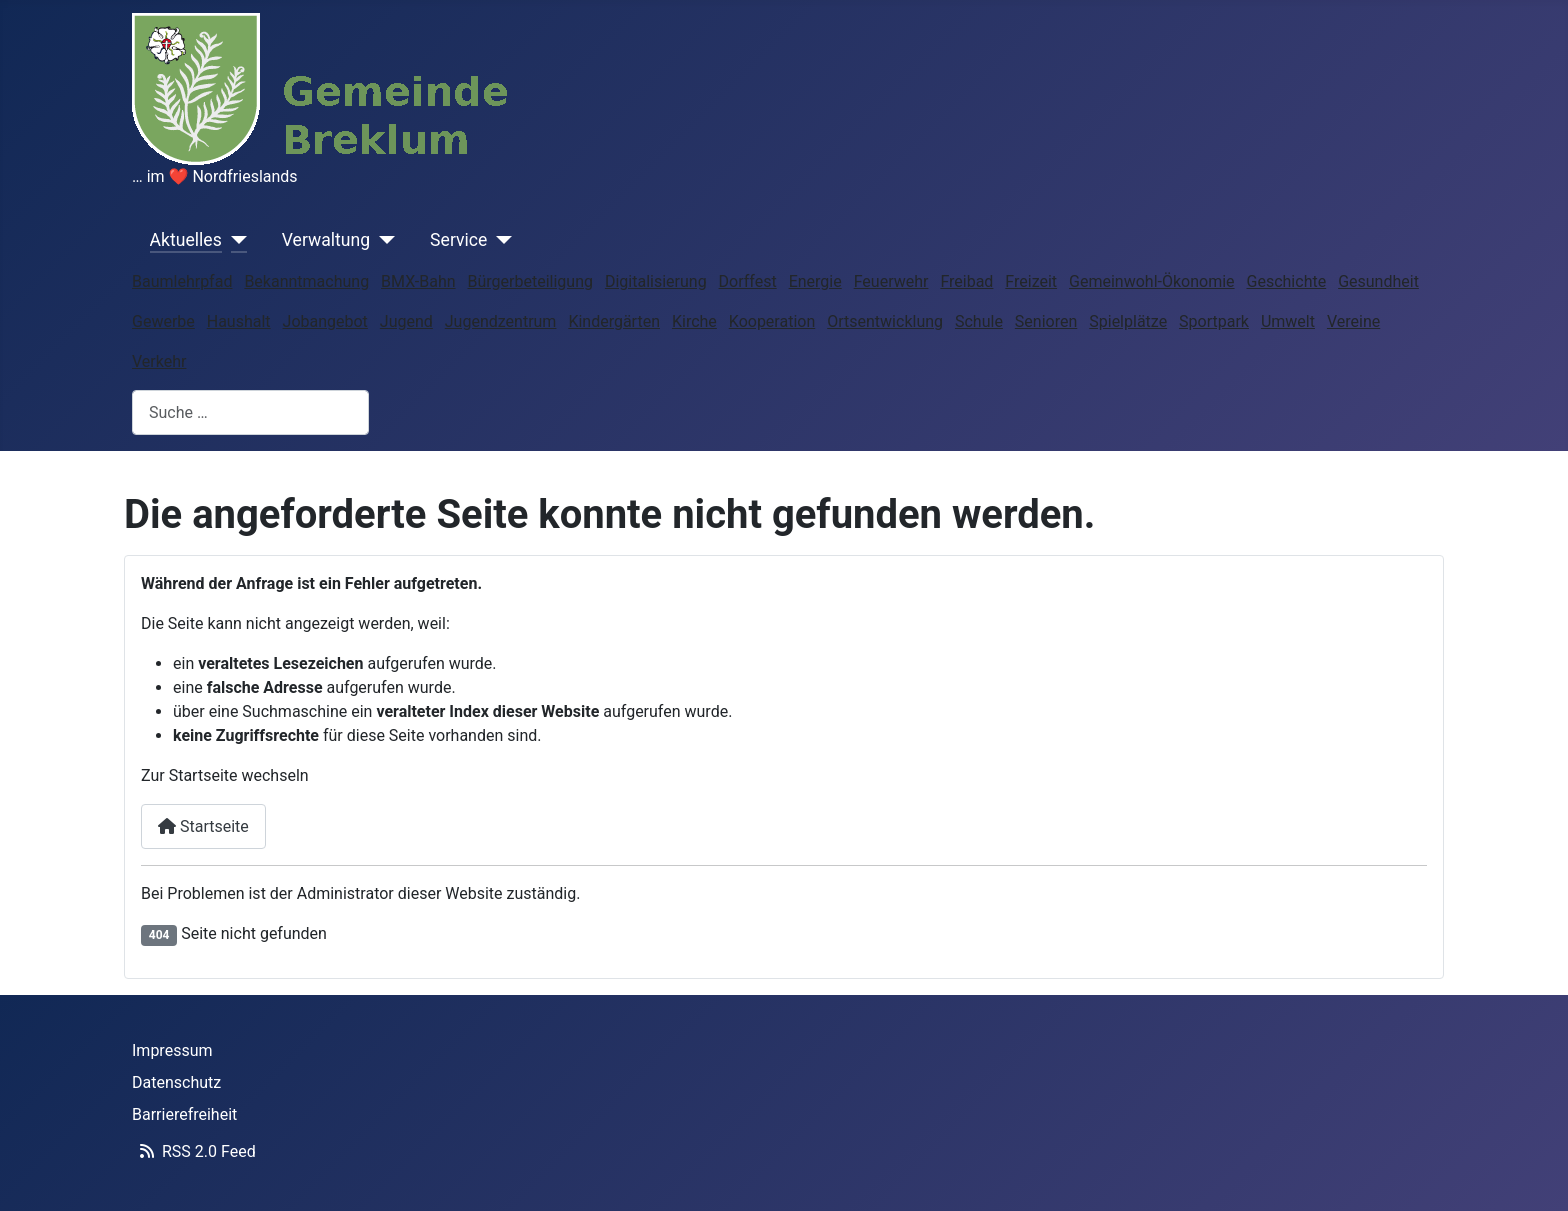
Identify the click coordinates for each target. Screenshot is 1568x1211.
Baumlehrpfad (182, 281)
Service (458, 240)
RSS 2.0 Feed (194, 1151)
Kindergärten (614, 321)
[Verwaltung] (382, 240)
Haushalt (239, 321)
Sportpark (1214, 321)
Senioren (1046, 321)
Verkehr (159, 361)
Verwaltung (326, 240)
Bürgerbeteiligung (530, 281)
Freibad (966, 281)
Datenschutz (176, 1082)
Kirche (694, 321)
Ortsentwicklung (885, 321)
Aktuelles (186, 240)
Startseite (203, 826)
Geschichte (1287, 281)
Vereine (1353, 321)
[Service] (499, 240)
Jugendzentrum (501, 321)
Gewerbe (163, 321)
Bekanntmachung (306, 281)
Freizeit (1031, 281)
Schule (979, 321)
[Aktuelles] (234, 240)
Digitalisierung (656, 281)
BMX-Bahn (418, 281)
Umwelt (1288, 321)
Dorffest (748, 281)
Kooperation (772, 321)
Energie (815, 281)
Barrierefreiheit (184, 1114)
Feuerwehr (891, 281)
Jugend (406, 321)
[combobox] (250, 412)
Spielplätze (1128, 321)
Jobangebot (325, 321)
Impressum (172, 1050)
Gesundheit (1378, 281)
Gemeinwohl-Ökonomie (1152, 281)
